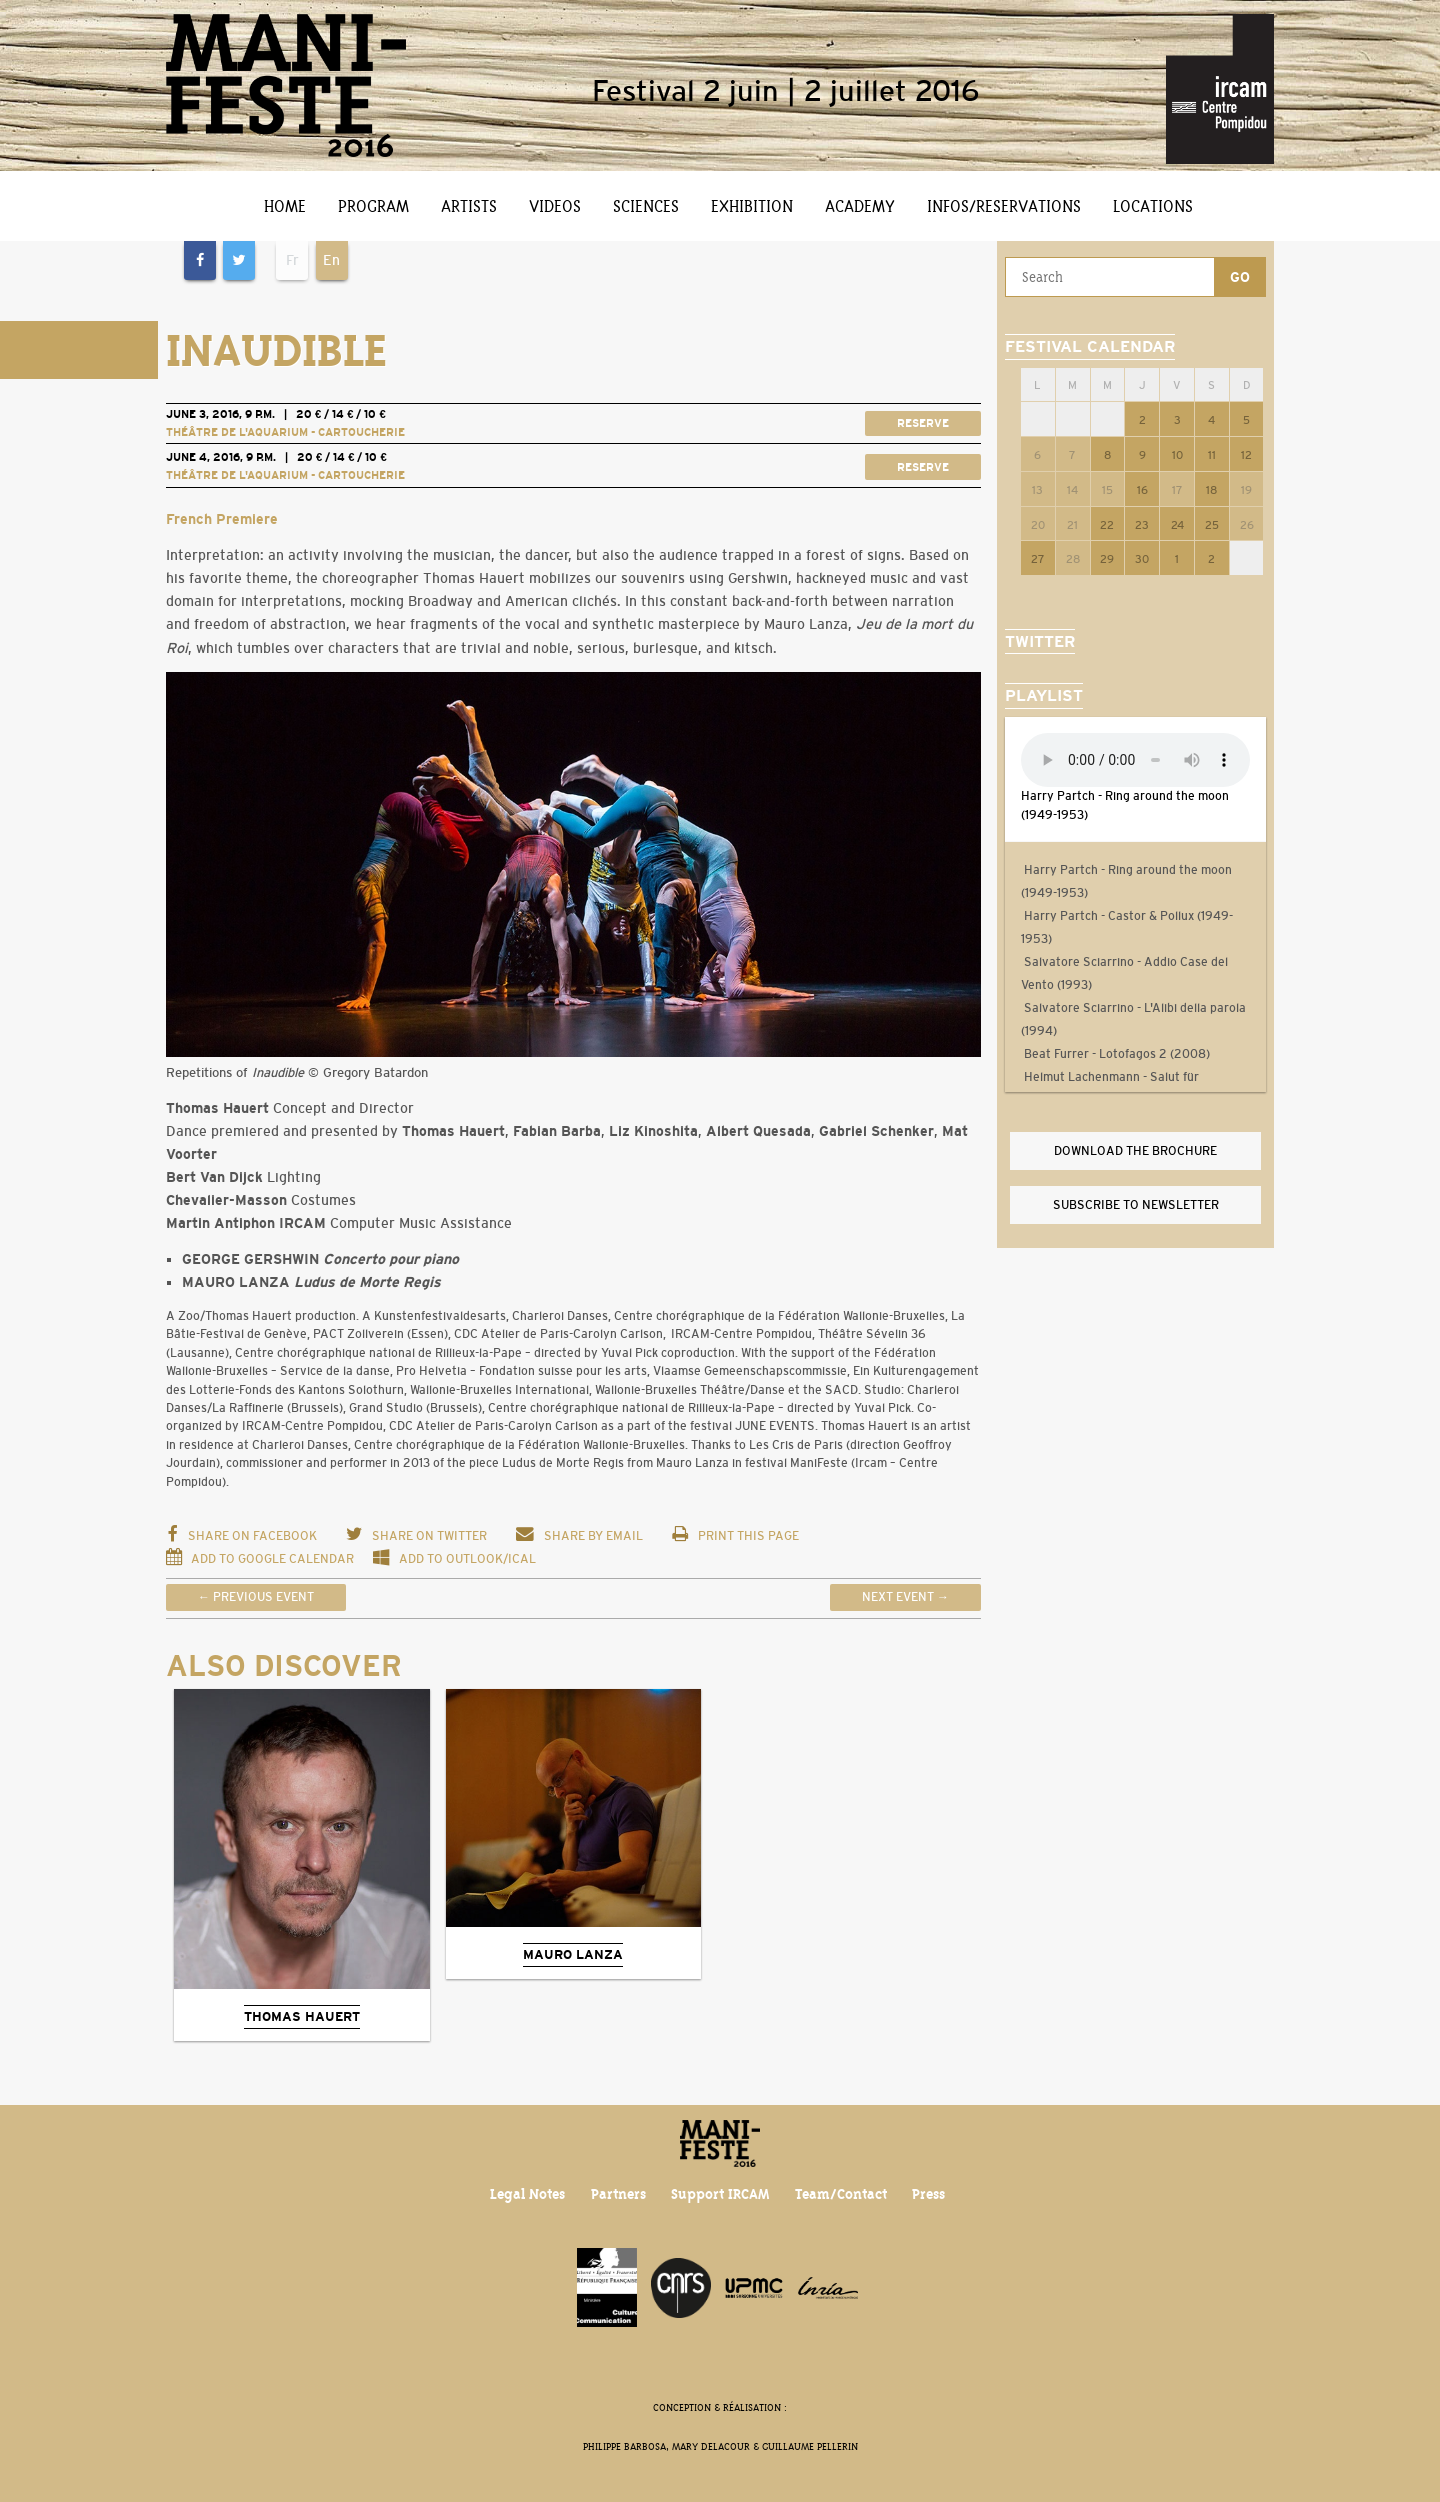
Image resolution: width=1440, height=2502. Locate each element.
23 (1142, 525)
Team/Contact (841, 2194)
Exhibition (752, 206)
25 (1212, 525)
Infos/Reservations (1004, 206)
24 (1177, 525)
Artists (469, 206)
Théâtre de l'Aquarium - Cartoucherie (285, 432)
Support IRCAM (720, 2194)
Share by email (579, 1536)
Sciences (646, 206)
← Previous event (256, 1597)
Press (928, 2194)
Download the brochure (1135, 1151)
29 (1107, 559)
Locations (1153, 206)
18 (1211, 490)
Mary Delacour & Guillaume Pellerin (765, 2446)
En (331, 260)
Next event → (905, 1597)
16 (1142, 490)
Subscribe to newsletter (1136, 1205)
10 (1177, 455)
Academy (860, 206)
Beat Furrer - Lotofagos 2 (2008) (1115, 1054)
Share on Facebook (242, 1536)
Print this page (735, 1536)
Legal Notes (527, 2194)
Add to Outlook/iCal (454, 1559)
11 (1212, 455)
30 (1142, 559)
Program (373, 206)
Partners (618, 2194)
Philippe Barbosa (624, 2446)
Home (285, 206)
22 (1107, 525)
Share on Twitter (416, 1536)
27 (1038, 559)
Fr (292, 260)
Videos (555, 206)
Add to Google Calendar (261, 1559)
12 (1246, 455)
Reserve (923, 423)
